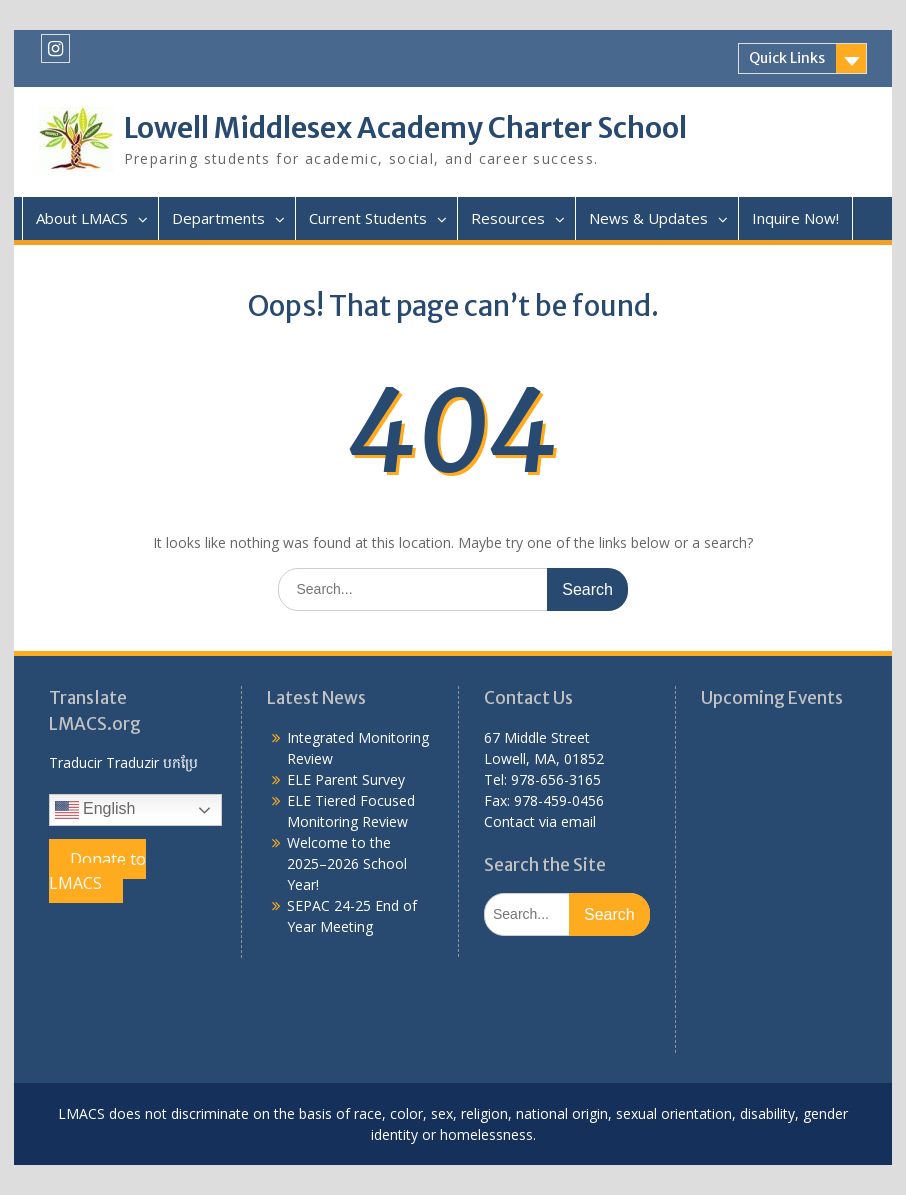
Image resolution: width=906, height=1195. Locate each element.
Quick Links (787, 58)
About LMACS (82, 218)
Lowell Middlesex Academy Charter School (405, 128)
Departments (218, 218)
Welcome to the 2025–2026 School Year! (347, 863)
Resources (508, 218)
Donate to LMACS (97, 871)
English (95, 810)
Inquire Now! (795, 218)
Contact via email (540, 821)
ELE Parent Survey (346, 779)
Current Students (368, 218)
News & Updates (648, 218)
